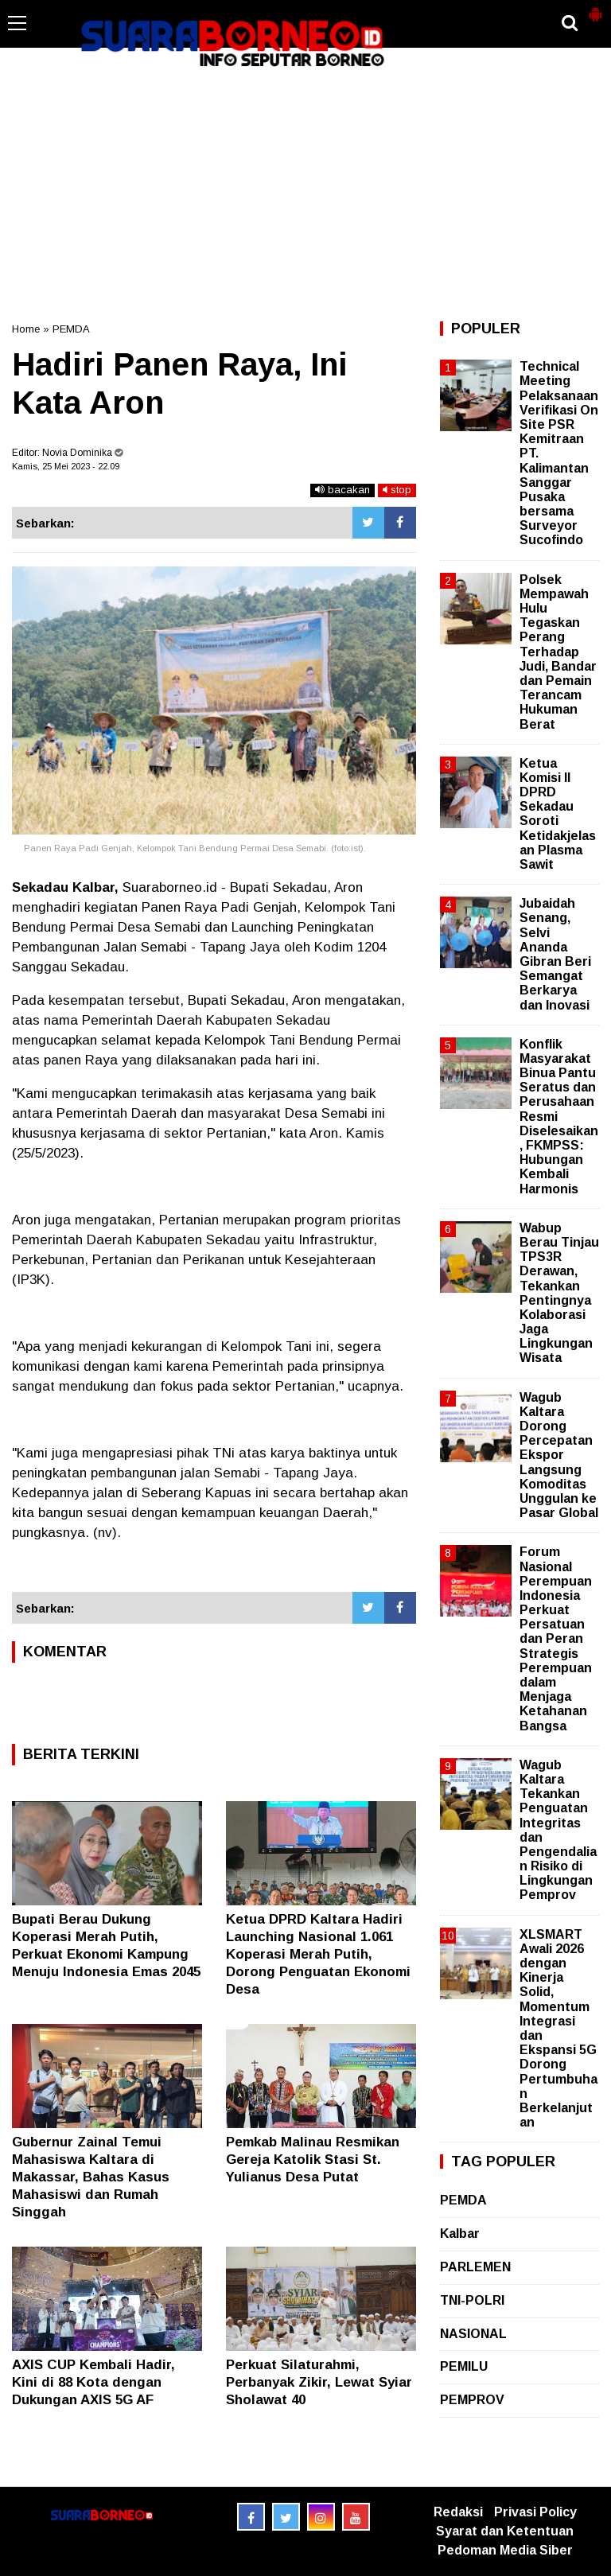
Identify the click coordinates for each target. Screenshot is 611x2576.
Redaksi (458, 2512)
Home (26, 329)
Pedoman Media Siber (505, 2550)
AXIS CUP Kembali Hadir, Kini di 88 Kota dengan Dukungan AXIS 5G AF (93, 2382)
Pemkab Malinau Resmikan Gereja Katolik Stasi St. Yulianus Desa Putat (312, 2159)
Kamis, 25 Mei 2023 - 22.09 (65, 466)
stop (397, 490)
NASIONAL (473, 2334)
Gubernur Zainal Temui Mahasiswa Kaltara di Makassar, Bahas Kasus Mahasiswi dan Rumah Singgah (90, 2177)
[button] (595, 8)
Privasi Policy (535, 2512)
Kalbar (460, 2233)
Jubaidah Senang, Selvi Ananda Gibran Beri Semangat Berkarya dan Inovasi (555, 954)
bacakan (342, 490)
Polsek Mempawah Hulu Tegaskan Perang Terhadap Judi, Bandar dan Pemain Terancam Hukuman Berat (558, 652)
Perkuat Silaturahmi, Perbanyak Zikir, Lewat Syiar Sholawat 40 (319, 2382)
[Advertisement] (305, 194)
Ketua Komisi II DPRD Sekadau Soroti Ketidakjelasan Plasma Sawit (558, 814)
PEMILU (464, 2366)
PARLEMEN (475, 2267)
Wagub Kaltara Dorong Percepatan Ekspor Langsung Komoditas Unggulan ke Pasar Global (559, 1455)
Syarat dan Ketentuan (505, 2531)
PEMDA (71, 329)
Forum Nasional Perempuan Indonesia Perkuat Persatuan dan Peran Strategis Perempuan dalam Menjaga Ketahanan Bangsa (556, 1638)
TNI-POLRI (472, 2300)
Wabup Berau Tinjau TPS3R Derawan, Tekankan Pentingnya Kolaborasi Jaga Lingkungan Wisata (559, 1293)
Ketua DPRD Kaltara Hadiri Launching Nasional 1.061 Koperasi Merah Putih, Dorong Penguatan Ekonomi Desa (318, 1954)
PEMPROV (472, 2400)
